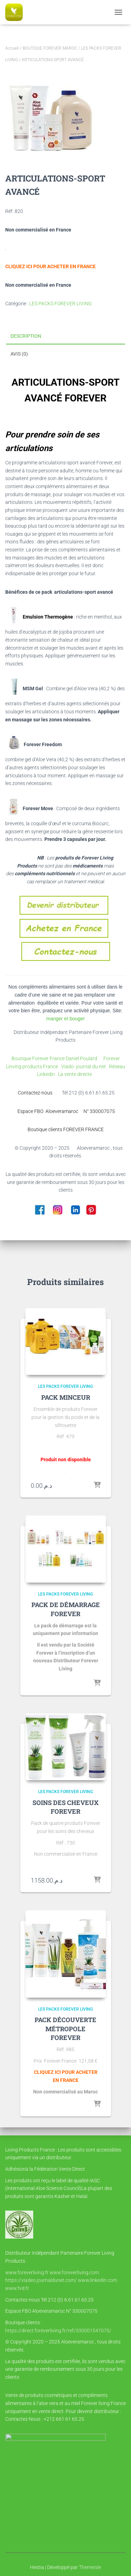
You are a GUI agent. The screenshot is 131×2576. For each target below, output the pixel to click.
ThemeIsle (90, 2567)
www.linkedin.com (97, 2280)
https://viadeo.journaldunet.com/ (41, 2280)
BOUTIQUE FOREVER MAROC (50, 48)
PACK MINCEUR (65, 1397)
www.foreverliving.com (74, 2272)
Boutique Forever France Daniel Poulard (55, 1058)
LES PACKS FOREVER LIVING (60, 303)
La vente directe (75, 1074)
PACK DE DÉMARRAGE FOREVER (65, 1609)
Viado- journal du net (85, 1066)
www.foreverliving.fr (27, 2272)
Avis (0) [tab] (19, 354)
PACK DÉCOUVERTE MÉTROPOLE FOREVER (65, 2028)
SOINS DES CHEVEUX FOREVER (65, 1806)
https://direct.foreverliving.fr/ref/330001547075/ (58, 2330)
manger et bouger (65, 1018)
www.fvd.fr (17, 2288)
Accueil (12, 48)
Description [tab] (25, 336)
